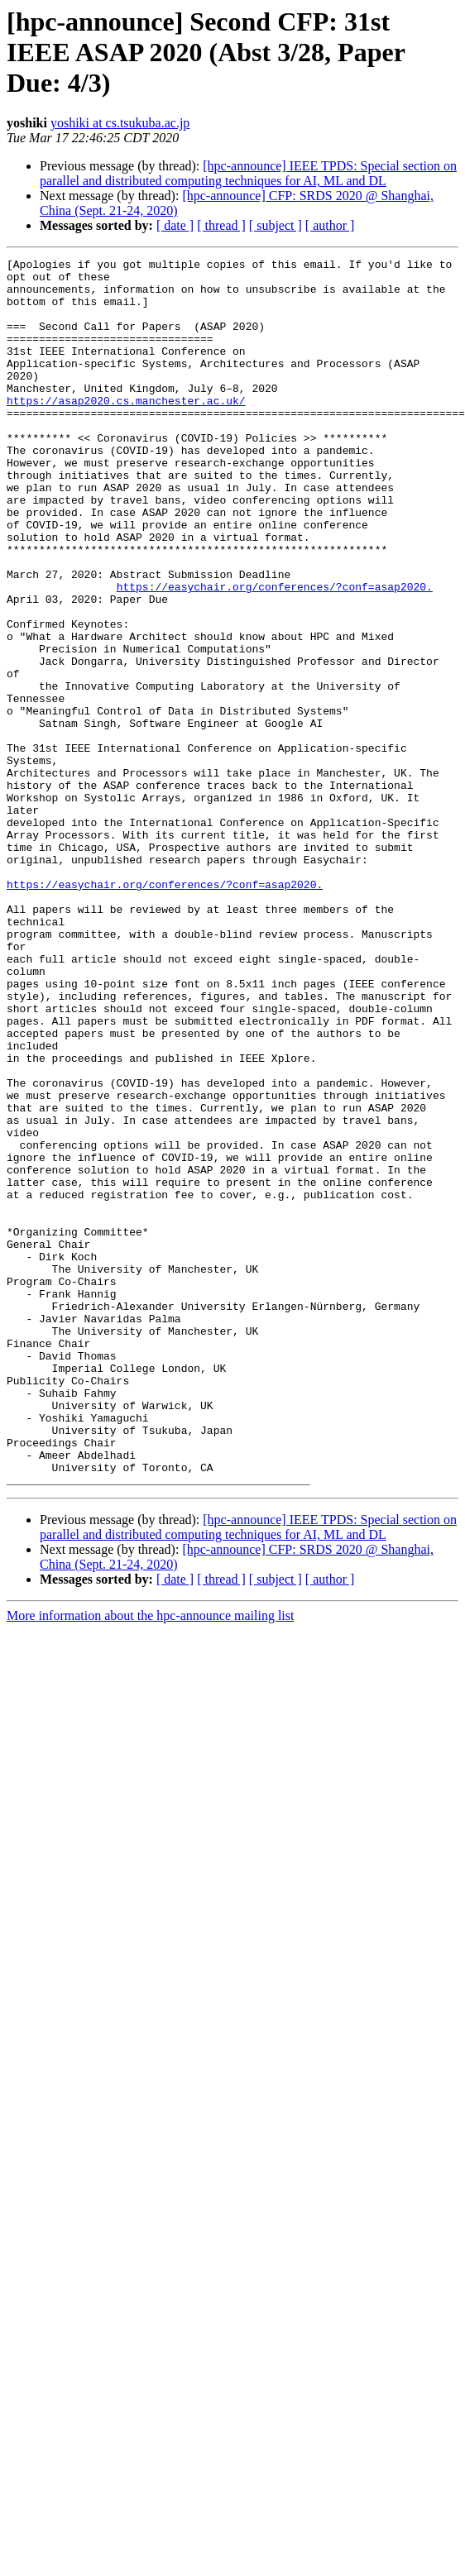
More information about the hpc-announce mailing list (150, 1742)
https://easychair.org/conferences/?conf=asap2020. (275, 638)
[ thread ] (221, 225)
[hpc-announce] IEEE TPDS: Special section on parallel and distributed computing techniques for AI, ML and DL (248, 173)
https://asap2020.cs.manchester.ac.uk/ (126, 415)
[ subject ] (275, 225)
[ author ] (330, 225)
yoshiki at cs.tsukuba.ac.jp (119, 123)
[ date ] (175, 225)
